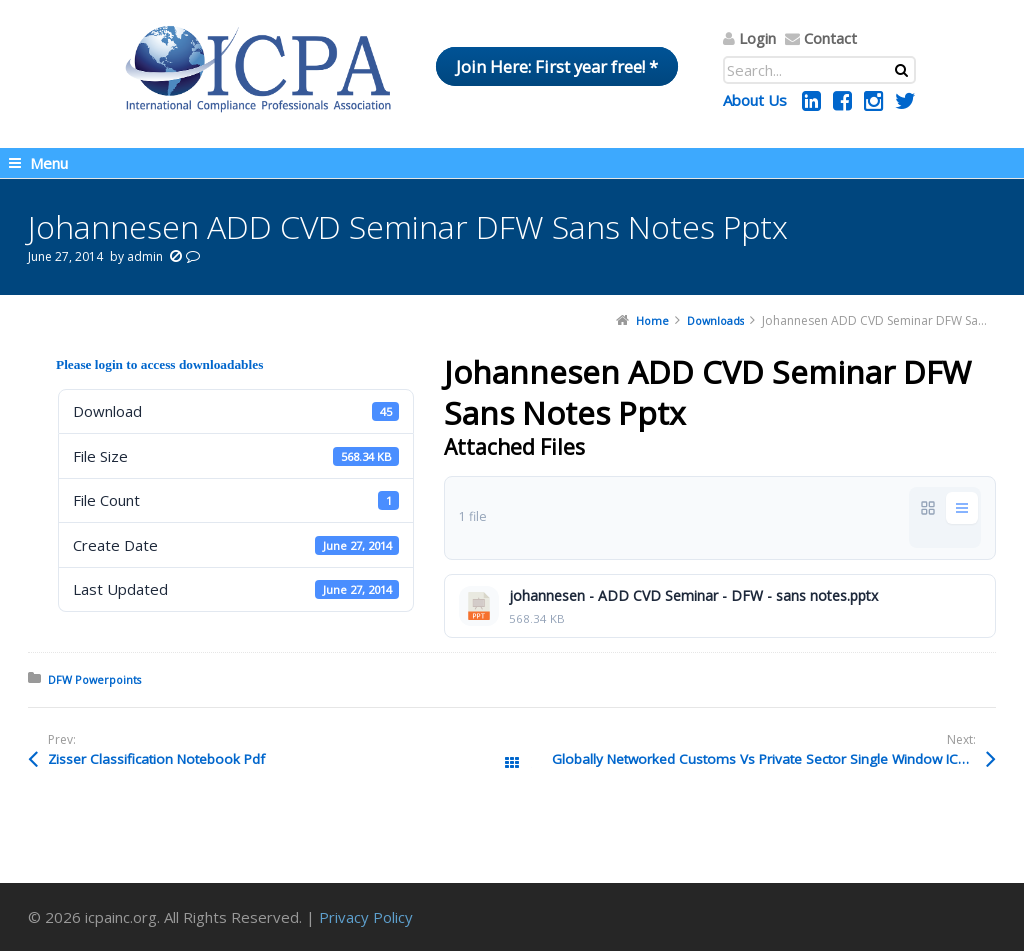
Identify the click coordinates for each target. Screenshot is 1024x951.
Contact (830, 38)
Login (757, 38)
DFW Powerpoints (94, 679)
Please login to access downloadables (159, 364)
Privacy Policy (366, 917)
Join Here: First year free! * (557, 66)
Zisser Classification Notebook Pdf (156, 759)
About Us (755, 100)
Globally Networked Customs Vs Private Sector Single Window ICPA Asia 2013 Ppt (774, 759)
